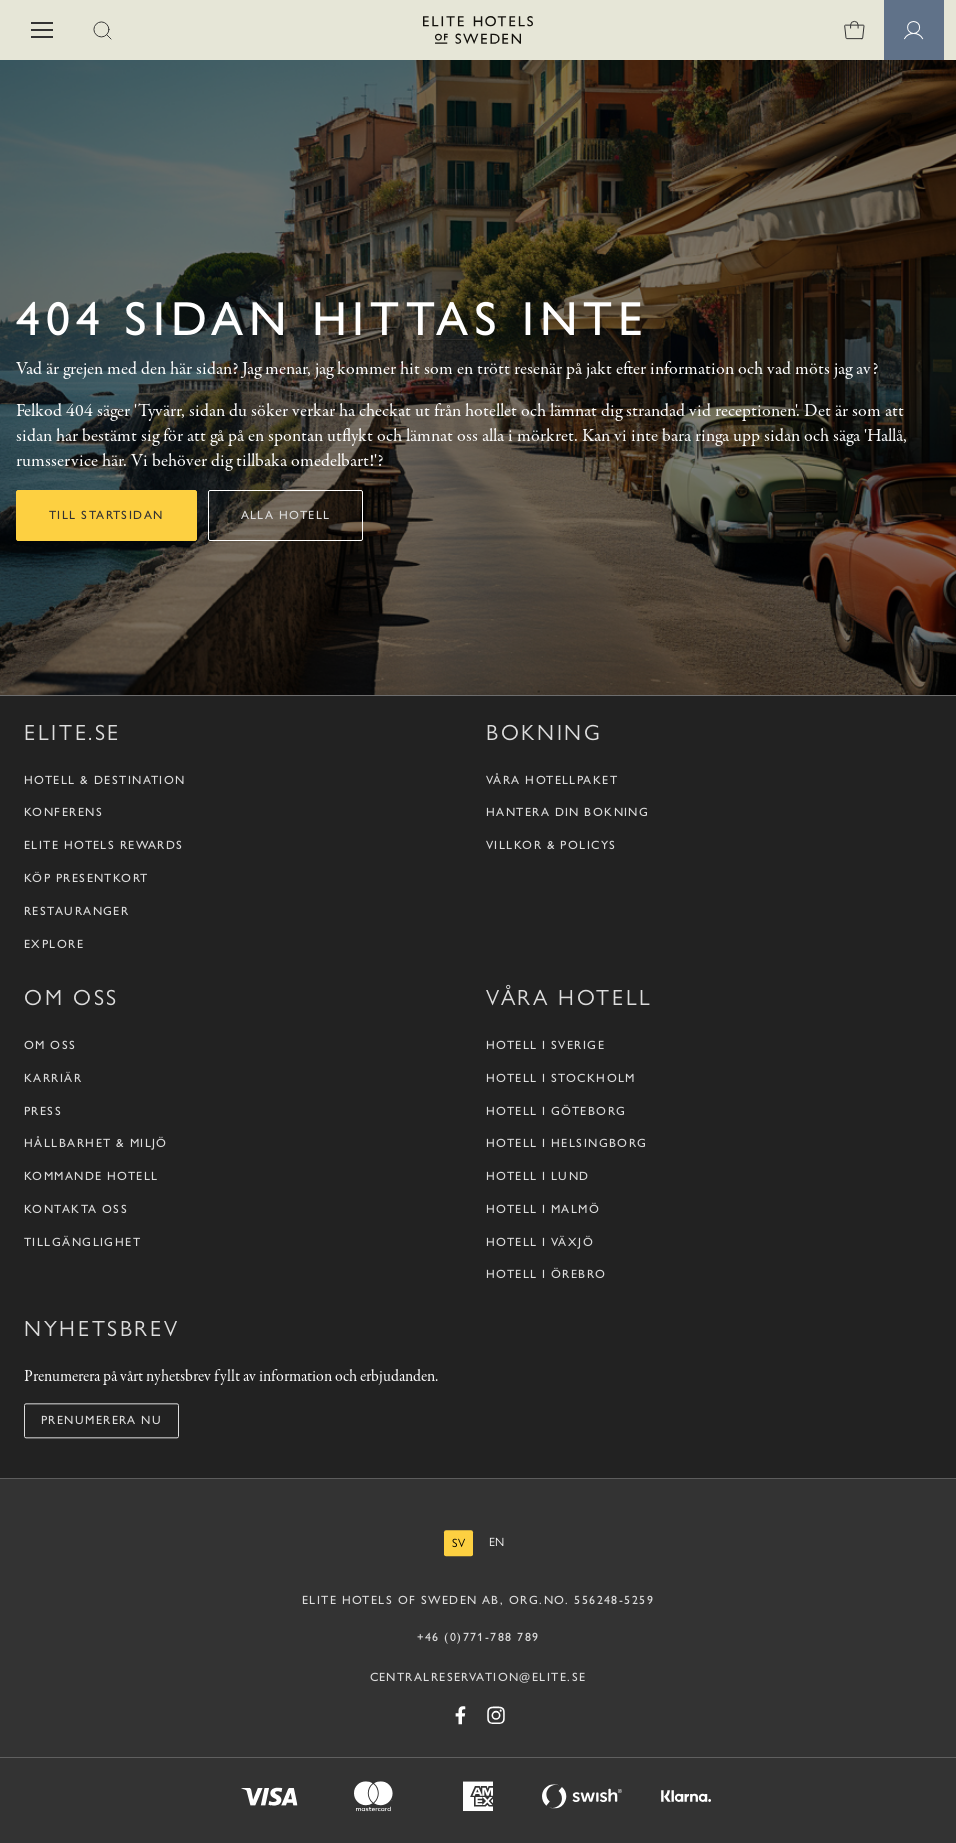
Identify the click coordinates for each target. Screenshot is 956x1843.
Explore (54, 944)
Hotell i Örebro (546, 1275)
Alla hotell (286, 515)
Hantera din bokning (567, 813)
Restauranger (76, 911)
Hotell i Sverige (545, 1045)
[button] (42, 30)
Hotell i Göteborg (556, 1111)
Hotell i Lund (538, 1176)
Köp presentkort (86, 878)
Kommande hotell (91, 1176)
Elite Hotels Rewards (104, 845)
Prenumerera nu (101, 1420)
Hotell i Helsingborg (567, 1144)
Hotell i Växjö (540, 1242)
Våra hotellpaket (552, 780)
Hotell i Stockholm (561, 1078)
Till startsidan (106, 515)
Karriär (53, 1078)
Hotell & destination (105, 780)
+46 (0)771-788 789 (478, 1637)
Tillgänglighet (82, 1242)
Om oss (50, 1045)
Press (43, 1111)
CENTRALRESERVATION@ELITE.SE (478, 1677)
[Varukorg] (854, 30)
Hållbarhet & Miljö (96, 1144)
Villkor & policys (551, 845)
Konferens (63, 813)
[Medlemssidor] (914, 30)
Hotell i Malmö (543, 1209)
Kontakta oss (76, 1209)
